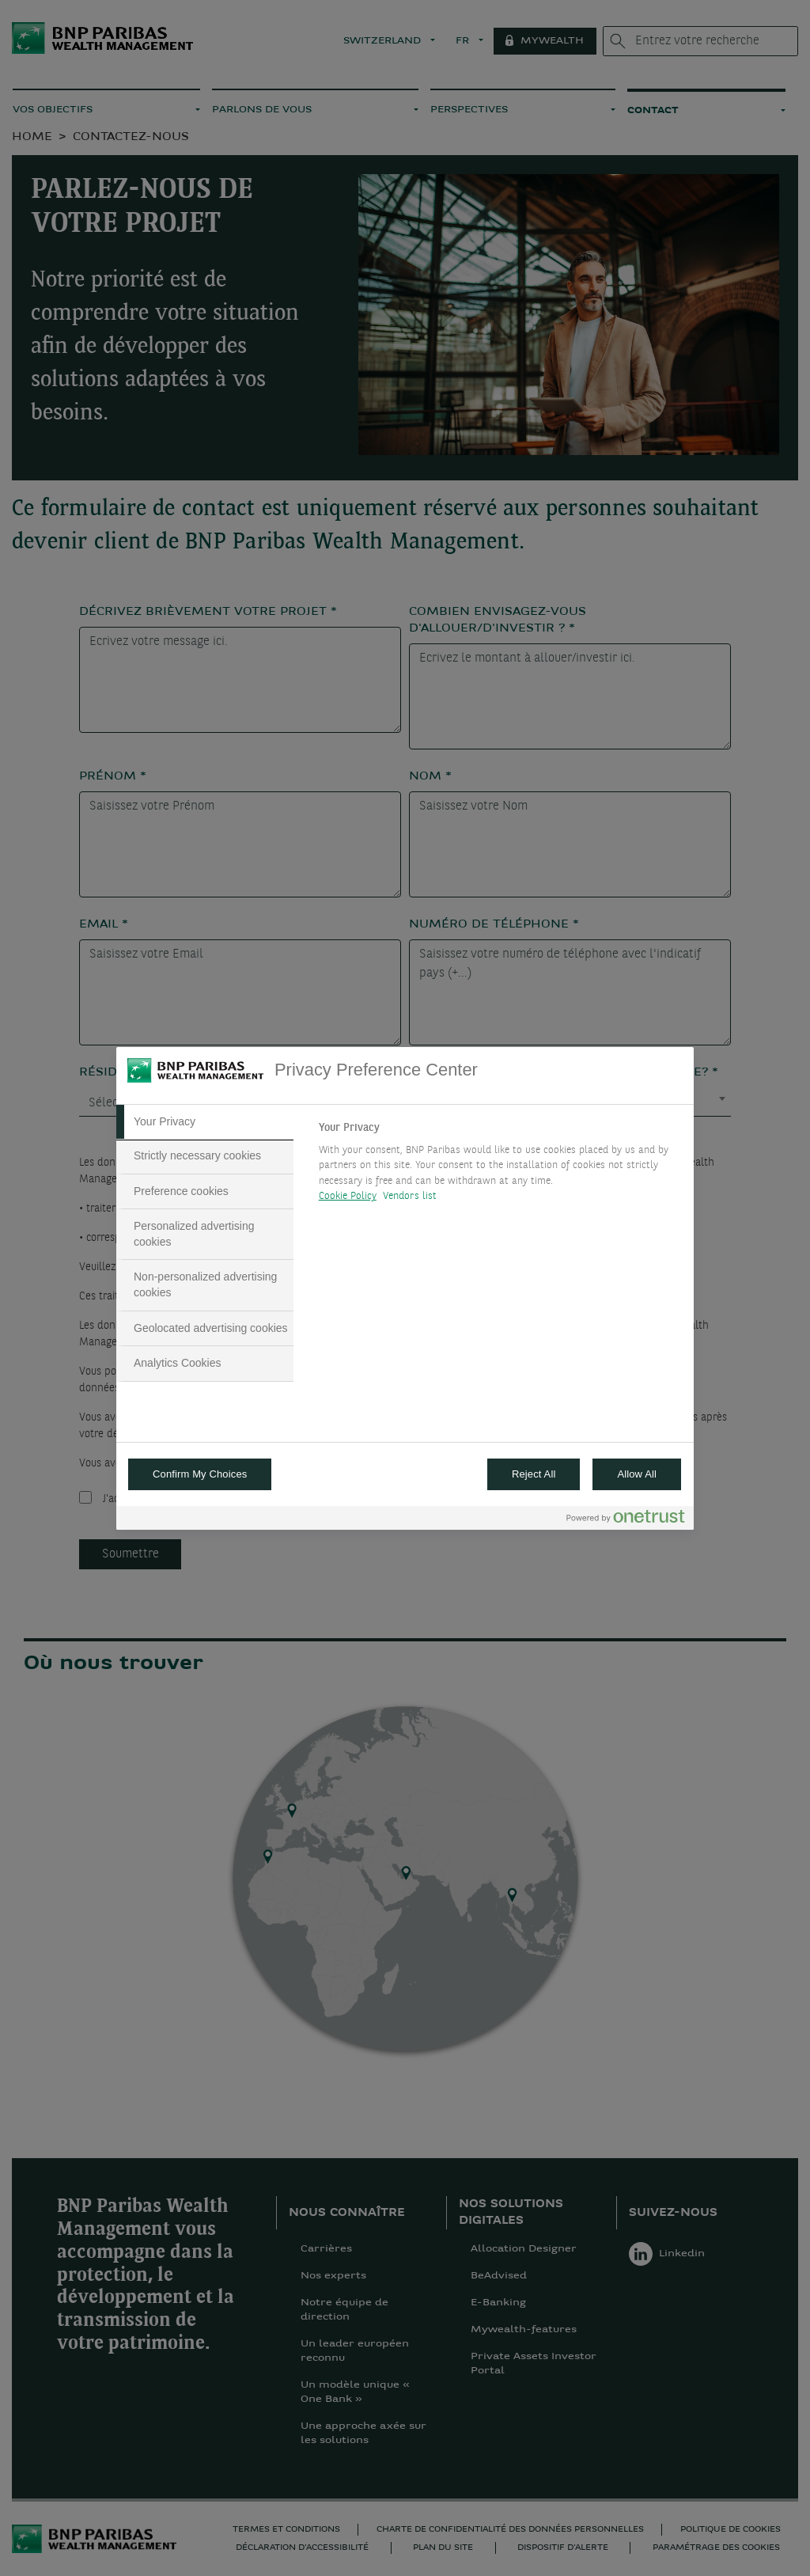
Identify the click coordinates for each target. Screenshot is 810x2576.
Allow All (637, 1474)
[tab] (204, 1122)
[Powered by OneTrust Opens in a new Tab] (626, 1520)
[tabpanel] (499, 1166)
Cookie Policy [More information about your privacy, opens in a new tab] (348, 1196)
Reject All (534, 1474)
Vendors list (410, 1196)
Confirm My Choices (200, 1474)
